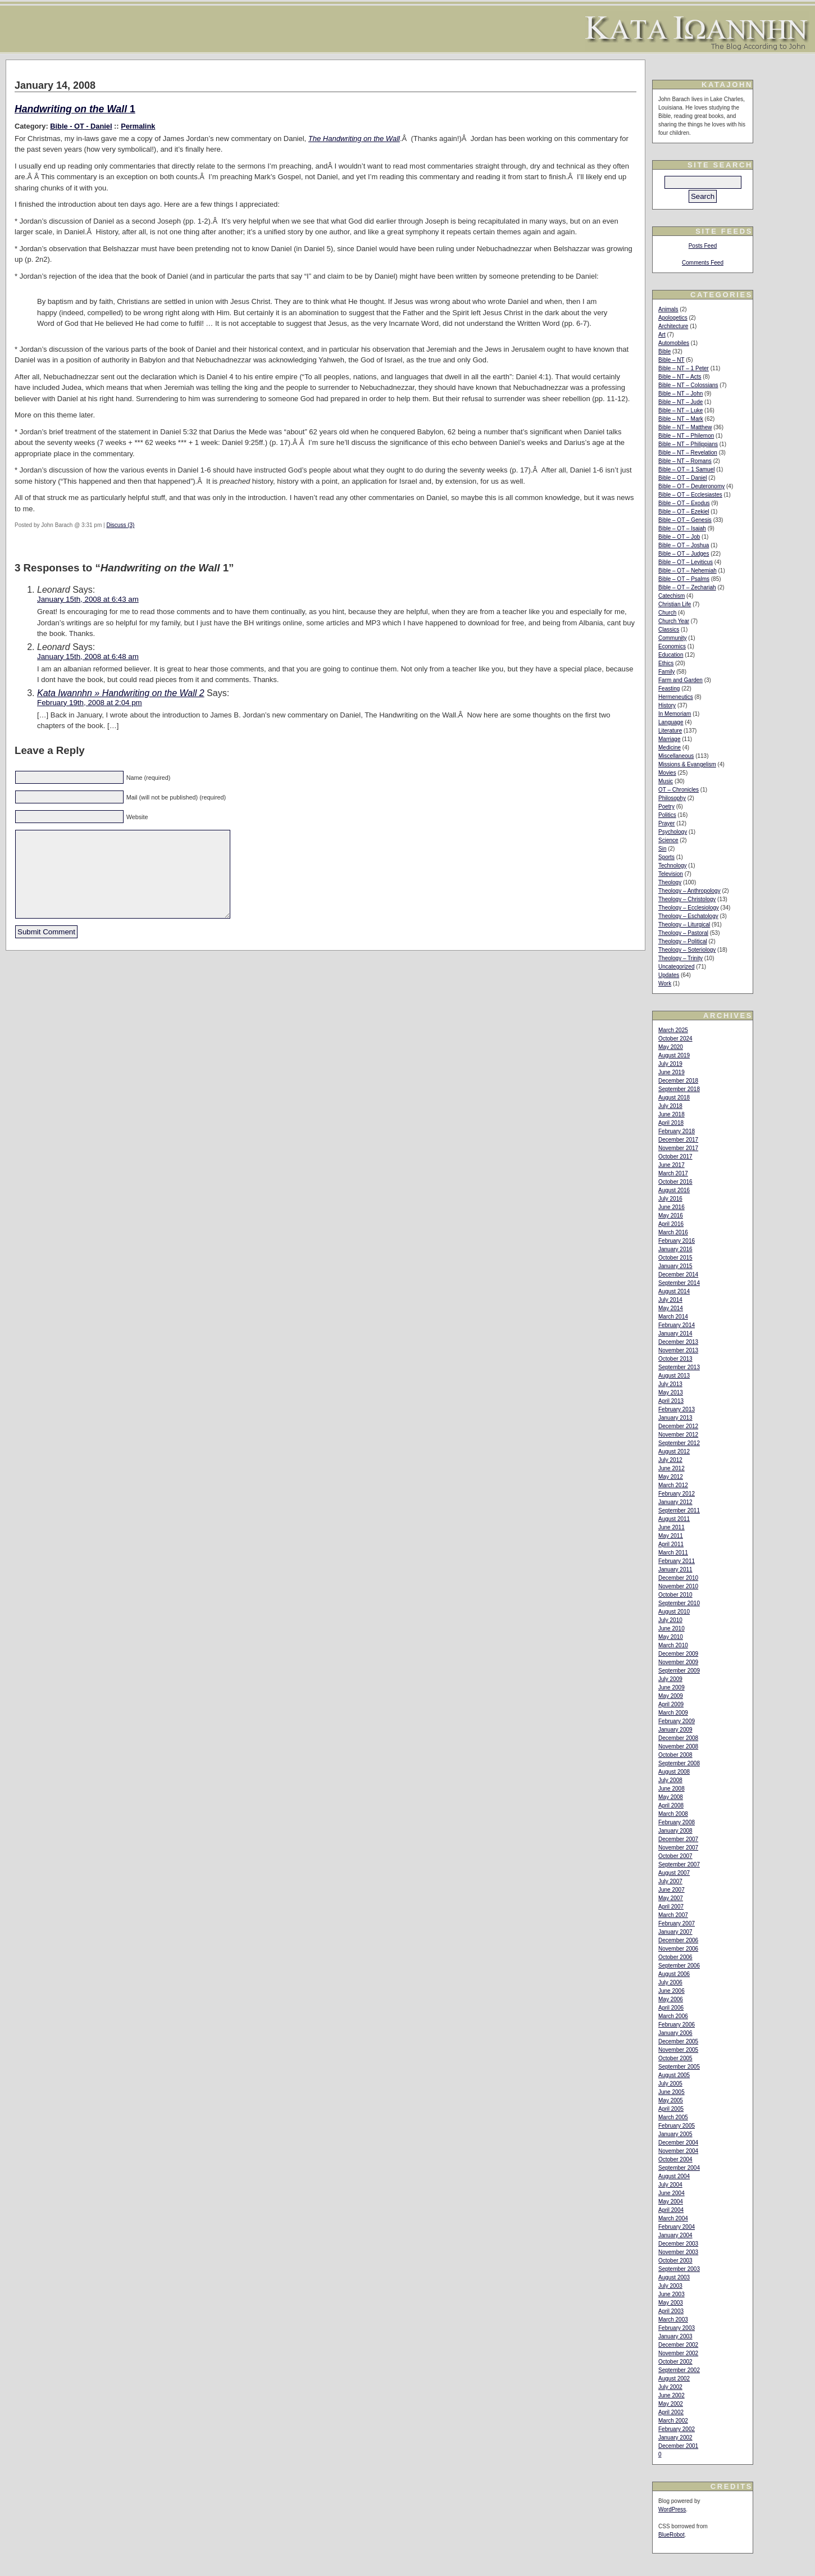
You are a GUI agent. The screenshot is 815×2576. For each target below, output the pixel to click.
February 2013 (676, 1409)
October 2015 (675, 1258)
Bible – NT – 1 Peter (683, 368)
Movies (667, 773)
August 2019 (674, 1055)
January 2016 (675, 1249)
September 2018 (679, 1089)
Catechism (671, 596)
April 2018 (671, 1123)
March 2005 (673, 2117)
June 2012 (671, 1468)
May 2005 (670, 2100)
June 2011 (671, 1527)
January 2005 (675, 2134)
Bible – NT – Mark (680, 419)
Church (667, 613)
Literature (670, 731)
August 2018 (674, 1097)
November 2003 (678, 2252)
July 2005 (670, 2083)
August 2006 (674, 1974)
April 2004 (671, 2210)
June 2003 (671, 2294)
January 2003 (675, 2336)
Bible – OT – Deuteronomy (691, 486)
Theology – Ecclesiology (688, 908)
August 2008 (674, 1772)
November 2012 (678, 1435)
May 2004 (670, 2201)
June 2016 (671, 1207)
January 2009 (675, 1730)
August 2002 (674, 2378)
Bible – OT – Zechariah (687, 587)
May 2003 (670, 2303)
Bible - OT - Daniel (81, 126)
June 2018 (671, 1114)
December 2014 (678, 1274)
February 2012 (676, 1494)
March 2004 (673, 2218)
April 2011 (671, 1544)
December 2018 (678, 1081)
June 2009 (671, 1687)
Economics (672, 646)
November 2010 (678, 1586)
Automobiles (673, 343)
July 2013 (670, 1384)
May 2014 (670, 1308)
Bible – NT (671, 360)
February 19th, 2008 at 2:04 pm (89, 702)
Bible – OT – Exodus (684, 503)
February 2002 (676, 2429)
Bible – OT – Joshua (683, 545)
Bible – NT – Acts (680, 377)
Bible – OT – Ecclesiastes (690, 495)
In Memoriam (674, 714)
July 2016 (670, 1199)
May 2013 (670, 1392)
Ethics (665, 663)
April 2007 (671, 1906)
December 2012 (678, 1426)
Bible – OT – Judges (683, 554)
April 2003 (671, 2311)
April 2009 (671, 1704)
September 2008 (679, 1763)
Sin (662, 849)
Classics (668, 629)
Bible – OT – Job (679, 537)
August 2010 (674, 1612)
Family (666, 672)
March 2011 (673, 1553)
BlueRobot (671, 2535)
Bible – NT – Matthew (685, 427)
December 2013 (678, 1342)
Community (672, 638)
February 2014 (676, 1325)
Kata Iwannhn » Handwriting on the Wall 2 (120, 693)
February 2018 (676, 1131)
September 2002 (679, 2370)
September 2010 (679, 1603)
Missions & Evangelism (687, 764)
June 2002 (671, 2395)
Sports (666, 857)
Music (665, 781)
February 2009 (676, 1721)
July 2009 (670, 1679)
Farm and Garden (680, 680)
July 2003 (670, 2286)
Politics (667, 815)
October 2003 (675, 2260)
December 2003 (678, 2244)
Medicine (669, 747)
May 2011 (670, 1536)
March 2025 (673, 1030)
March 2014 (673, 1317)
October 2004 (675, 2159)
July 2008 (670, 1780)
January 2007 (675, 1932)
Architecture (673, 326)
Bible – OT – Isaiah (682, 528)
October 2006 (675, 1957)
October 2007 (675, 1856)
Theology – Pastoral (683, 933)
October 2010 (675, 1595)
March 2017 (673, 1173)
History (667, 705)
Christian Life (674, 604)
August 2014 (674, 1291)
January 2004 (675, 2235)
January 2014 (675, 1333)
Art (662, 334)
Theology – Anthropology (689, 891)
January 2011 (675, 1569)
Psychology (672, 832)
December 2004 (678, 2142)
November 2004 (678, 2151)
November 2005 (678, 2050)
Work (664, 983)
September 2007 (679, 1864)
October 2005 (675, 2058)
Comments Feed (702, 263)
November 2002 (678, 2353)
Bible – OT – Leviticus (685, 562)
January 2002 (675, 2437)
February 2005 (676, 2126)
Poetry (666, 806)
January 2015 (675, 1266)
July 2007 (670, 1881)
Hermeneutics (675, 697)
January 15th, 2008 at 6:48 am (88, 656)
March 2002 (673, 2421)
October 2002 (675, 2362)
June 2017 (671, 1165)
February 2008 (676, 1822)
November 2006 (678, 1949)
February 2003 (676, 2328)
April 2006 (671, 2008)
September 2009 (679, 1671)
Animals (668, 309)
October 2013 (675, 1359)
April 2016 (671, 1224)
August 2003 (674, 2277)
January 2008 (675, 1831)
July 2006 (670, 1982)
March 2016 (673, 1232)
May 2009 (670, 1696)
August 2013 (674, 1376)
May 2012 (670, 1477)
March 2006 (673, 2016)
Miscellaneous (676, 756)
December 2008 (678, 1738)
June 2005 (671, 2092)
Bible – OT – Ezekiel (683, 511)
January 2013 (675, 1418)
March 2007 (673, 1915)
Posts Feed (703, 246)
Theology (669, 882)
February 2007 (676, 1923)
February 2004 (676, 2227)
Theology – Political (682, 941)
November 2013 (678, 1350)
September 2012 (679, 1443)
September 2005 (679, 2067)
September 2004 (679, 2168)
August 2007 (674, 1873)
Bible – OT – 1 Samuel (686, 469)
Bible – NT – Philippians (688, 444)
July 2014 (670, 1300)
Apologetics (672, 318)
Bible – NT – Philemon (686, 436)
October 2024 (675, 1038)
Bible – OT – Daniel (682, 478)
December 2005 (678, 2041)
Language (671, 722)
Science (668, 840)
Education (670, 655)
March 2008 (673, 1814)
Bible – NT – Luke (680, 410)
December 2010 (678, 1578)
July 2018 (670, 1106)
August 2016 (674, 1190)
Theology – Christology (687, 899)
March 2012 (673, 1485)
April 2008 (671, 1805)
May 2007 (670, 1898)
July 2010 (670, 1620)
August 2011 (674, 1519)
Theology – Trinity (680, 958)
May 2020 (670, 1047)
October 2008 (675, 1755)
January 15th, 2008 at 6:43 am (88, 599)
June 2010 (671, 1628)
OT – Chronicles (678, 790)
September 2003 (679, 2269)
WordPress (672, 2509)
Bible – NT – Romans (685, 461)
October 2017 (675, 1156)
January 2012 (675, 1502)
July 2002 (670, 2387)
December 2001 (678, 2446)
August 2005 (674, 2075)
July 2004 (670, 2185)
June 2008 (671, 1789)
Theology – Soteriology (687, 950)
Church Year (673, 621)
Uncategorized (676, 967)
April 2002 (671, 2412)
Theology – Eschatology (688, 916)
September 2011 (679, 1510)
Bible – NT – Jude (680, 402)
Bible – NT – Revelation (687, 452)
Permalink (138, 126)
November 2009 (678, 1662)
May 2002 (670, 2404)
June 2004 (671, 2193)
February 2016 (676, 1241)
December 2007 (678, 1839)
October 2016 (675, 1182)
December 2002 (678, 2345)
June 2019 (671, 1072)
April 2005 (671, 2109)
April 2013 (671, 1401)
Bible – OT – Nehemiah (687, 570)
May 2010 (670, 1637)
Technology (672, 865)
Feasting (669, 688)
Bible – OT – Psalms (683, 579)
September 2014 (679, 1283)
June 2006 (671, 1991)
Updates (668, 975)
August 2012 (674, 1451)
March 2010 (673, 1645)
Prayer (666, 823)
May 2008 (670, 1797)
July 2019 (670, 1064)
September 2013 (679, 1367)
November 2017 (678, 1148)
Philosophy (672, 798)
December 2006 (678, 1940)
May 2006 (670, 1999)
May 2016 (670, 1215)
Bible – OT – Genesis (685, 520)
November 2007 (678, 1847)
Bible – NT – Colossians (688, 385)
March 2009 (673, 1713)
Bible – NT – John (680, 393)
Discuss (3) (120, 525)
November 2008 (678, 1746)
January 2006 (675, 2033)
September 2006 (679, 1965)
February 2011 (676, 1561)
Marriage (669, 739)
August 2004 (674, 2176)
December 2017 (678, 1140)
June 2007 (671, 1890)
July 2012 (670, 1460)
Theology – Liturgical (684, 924)
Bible (664, 351)
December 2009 (678, 1654)
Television (670, 874)
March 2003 (673, 2319)
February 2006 (676, 2024)
